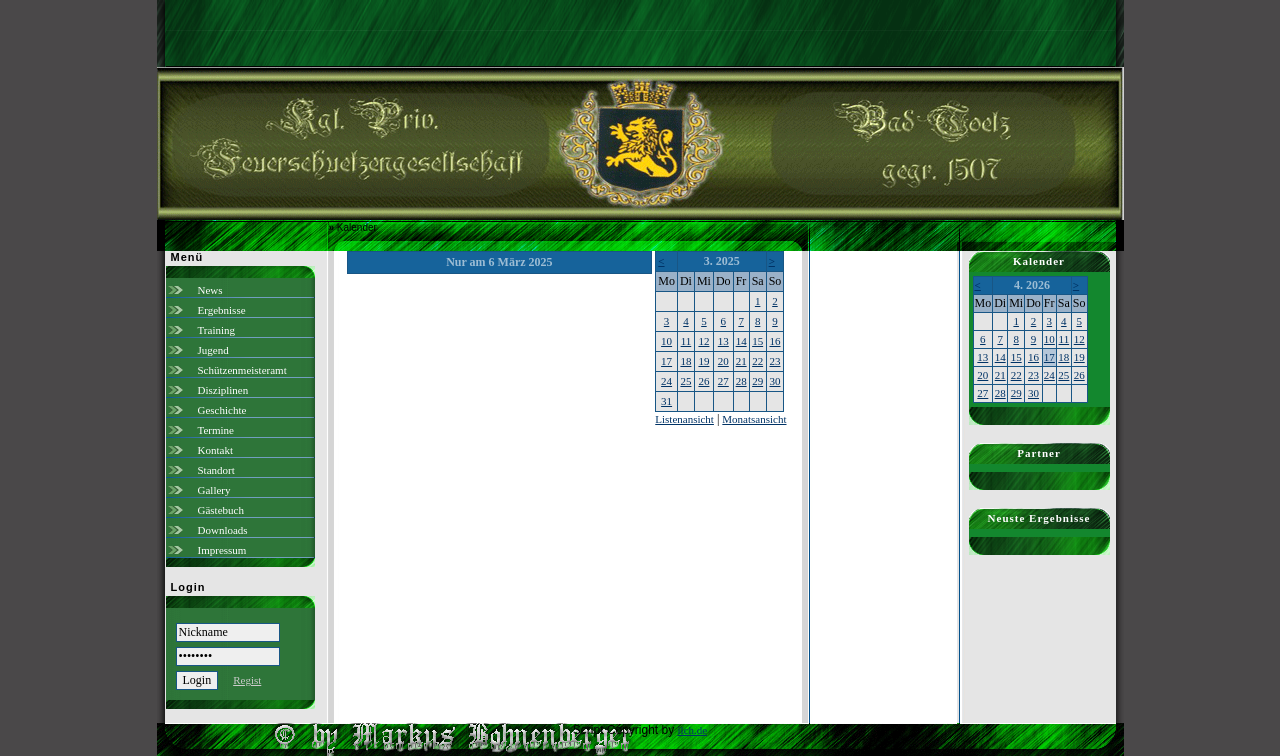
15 (757, 341)
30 (774, 381)
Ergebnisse (222, 310)
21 (741, 361)
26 (703, 381)
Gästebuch (221, 510)
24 (666, 381)
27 (723, 381)
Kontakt (215, 450)
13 (723, 341)
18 (685, 361)
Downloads (223, 530)
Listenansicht (684, 419)
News (210, 290)
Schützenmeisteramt (242, 370)
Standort (216, 470)
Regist (247, 680)
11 (686, 341)
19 (703, 361)
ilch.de (693, 730)
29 (757, 381)
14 (741, 341)
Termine (216, 430)
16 (774, 341)
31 (666, 401)
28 (741, 381)
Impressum (222, 550)
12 (703, 341)
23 (774, 361)
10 (666, 341)
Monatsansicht (754, 419)
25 (685, 381)
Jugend (213, 350)
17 (666, 361)
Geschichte (222, 410)
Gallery (214, 490)
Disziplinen (223, 390)
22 (757, 361)
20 (723, 361)
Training (217, 330)
